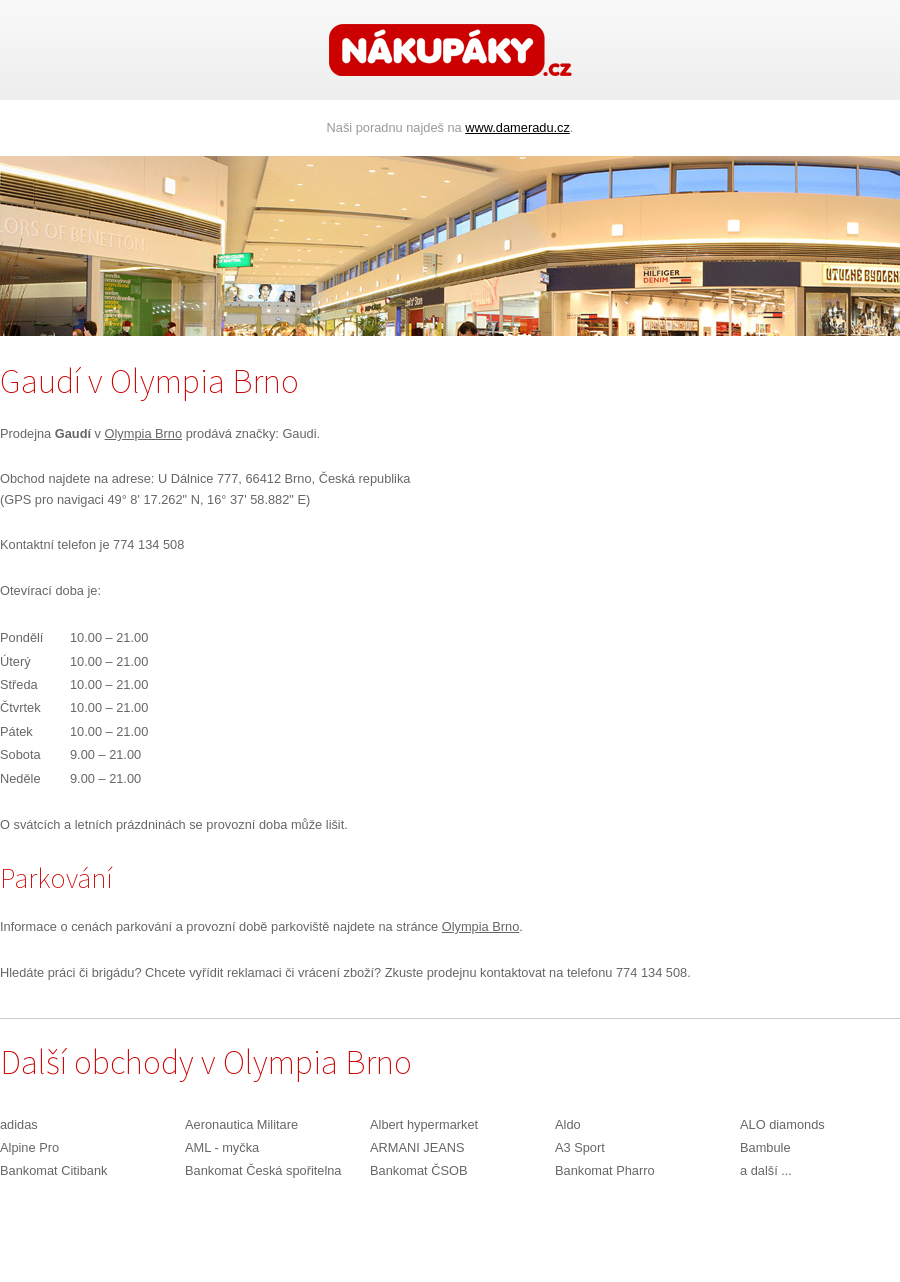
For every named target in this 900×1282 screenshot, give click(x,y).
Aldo (568, 1124)
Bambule (765, 1147)
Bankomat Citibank (53, 1170)
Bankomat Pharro (605, 1170)
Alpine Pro (29, 1147)
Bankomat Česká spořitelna (263, 1170)
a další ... (766, 1170)
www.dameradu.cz (517, 127)
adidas (19, 1124)
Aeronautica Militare (241, 1124)
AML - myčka (222, 1147)
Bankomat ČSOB (418, 1170)
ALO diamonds (782, 1124)
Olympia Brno (144, 433)
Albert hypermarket (424, 1124)
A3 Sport (580, 1147)
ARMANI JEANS (417, 1147)
